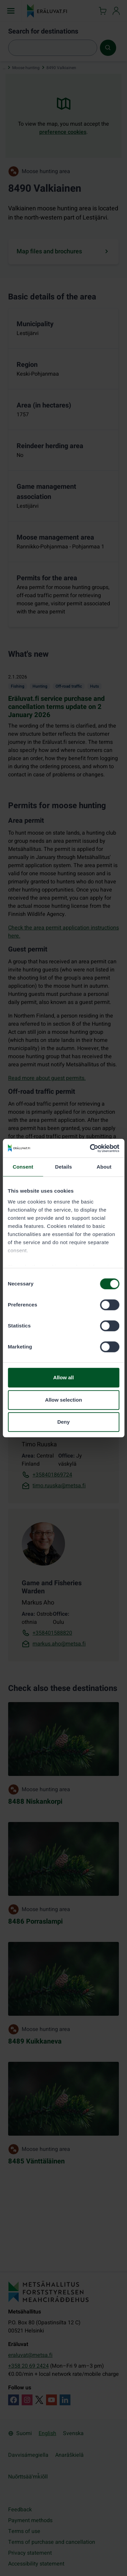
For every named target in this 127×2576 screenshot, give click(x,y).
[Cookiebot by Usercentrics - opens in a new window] (90, 1148)
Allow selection (63, 1400)
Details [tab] (63, 1167)
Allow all (63, 1377)
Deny (63, 1422)
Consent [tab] (23, 1167)
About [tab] (104, 1167)
